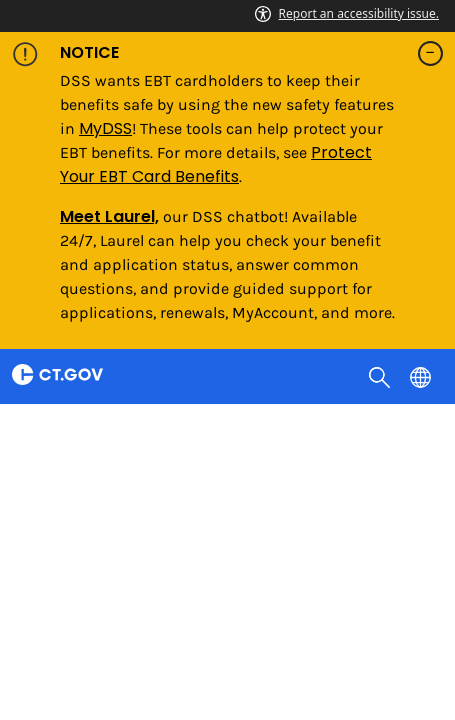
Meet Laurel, (109, 216)
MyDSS (105, 128)
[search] (381, 376)
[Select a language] (422, 376)
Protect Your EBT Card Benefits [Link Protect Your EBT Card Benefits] (216, 164)
